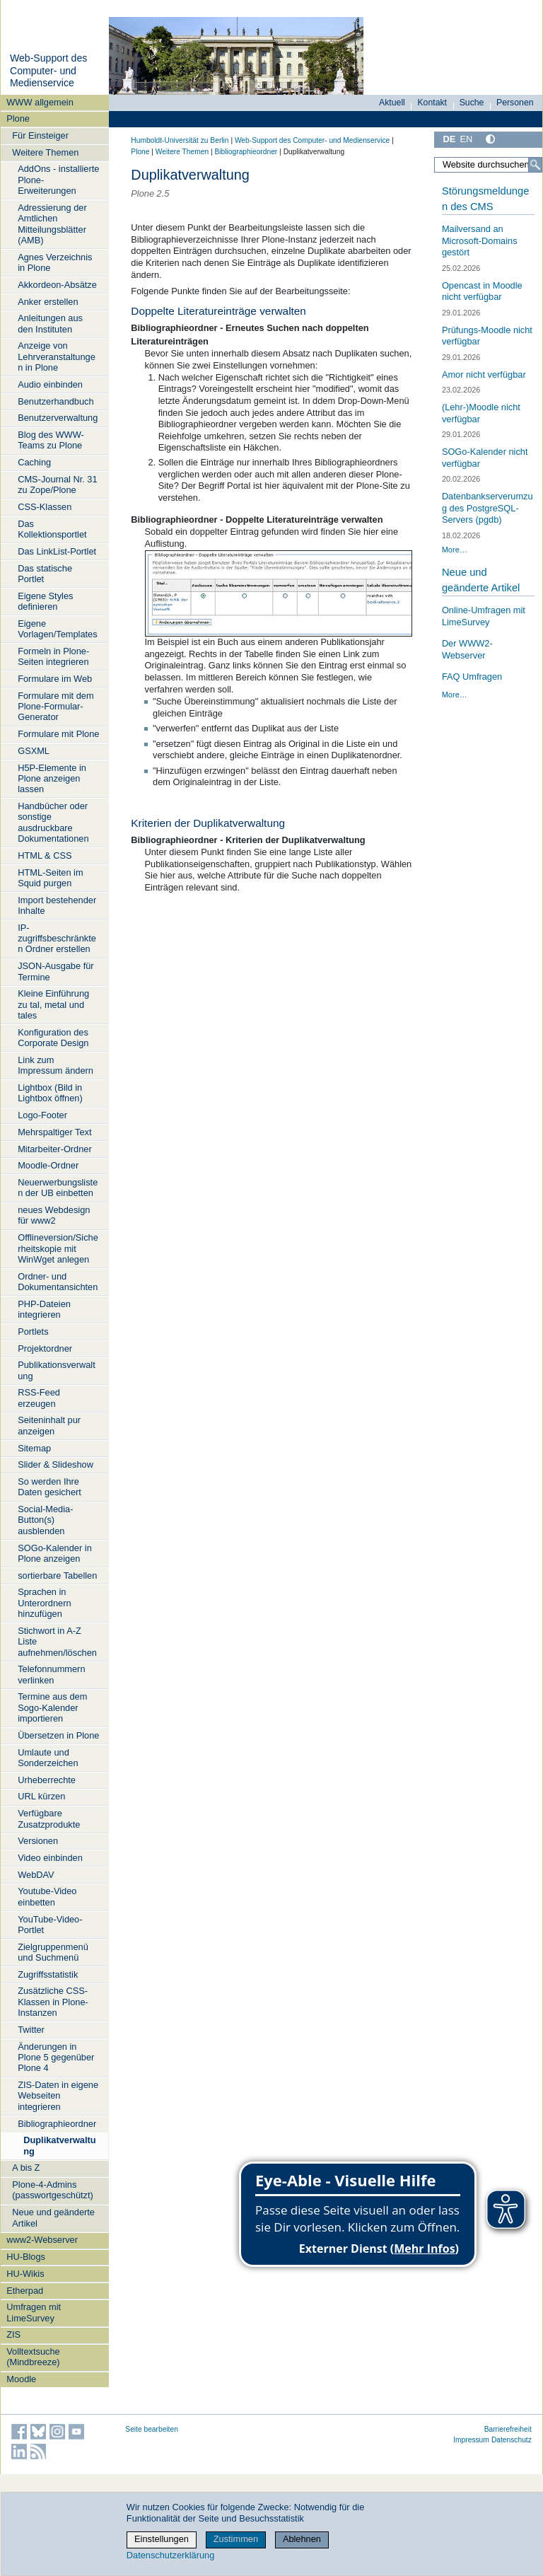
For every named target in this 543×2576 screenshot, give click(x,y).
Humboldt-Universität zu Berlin (179, 140)
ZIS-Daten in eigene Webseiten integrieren (58, 2095)
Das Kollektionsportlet (52, 529)
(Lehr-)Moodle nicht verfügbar (481, 413)
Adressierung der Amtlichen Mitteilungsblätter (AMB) (52, 223)
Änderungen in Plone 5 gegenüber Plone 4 (56, 2057)
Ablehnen (302, 2539)
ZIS (13, 2334)
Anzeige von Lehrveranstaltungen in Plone (56, 356)
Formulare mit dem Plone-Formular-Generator (55, 706)
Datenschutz (511, 2440)
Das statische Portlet (45, 573)
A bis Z (26, 2167)
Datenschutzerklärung (170, 2555)
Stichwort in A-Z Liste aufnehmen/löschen (57, 1641)
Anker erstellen (48, 301)
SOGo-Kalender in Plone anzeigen (55, 1553)
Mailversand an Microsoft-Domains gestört (480, 240)
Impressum (471, 2440)
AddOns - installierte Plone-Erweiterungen (58, 179)
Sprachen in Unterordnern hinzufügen (44, 1602)
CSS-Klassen (44, 506)
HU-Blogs (25, 2256)
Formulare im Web (55, 678)
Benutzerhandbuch (55, 401)
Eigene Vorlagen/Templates (57, 628)
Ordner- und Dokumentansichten (58, 1281)
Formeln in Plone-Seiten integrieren (53, 656)
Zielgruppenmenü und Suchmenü (53, 1952)
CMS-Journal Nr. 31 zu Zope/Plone (57, 484)
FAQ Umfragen (472, 676)
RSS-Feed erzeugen (39, 1397)
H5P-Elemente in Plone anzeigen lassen (52, 778)
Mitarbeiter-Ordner (55, 1149)
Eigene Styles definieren (45, 601)
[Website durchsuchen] (488, 165)
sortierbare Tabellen (57, 1575)
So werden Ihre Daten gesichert (49, 1486)
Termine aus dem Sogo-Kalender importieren (52, 1707)
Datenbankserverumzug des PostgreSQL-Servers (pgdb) (487, 508)
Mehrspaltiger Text (54, 1132)
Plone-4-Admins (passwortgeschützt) (52, 2189)
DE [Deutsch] (449, 139)
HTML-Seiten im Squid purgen (50, 877)
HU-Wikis (25, 2273)
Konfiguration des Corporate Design (53, 1037)
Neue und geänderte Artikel (53, 2217)
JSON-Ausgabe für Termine (55, 971)
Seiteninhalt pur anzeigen (49, 1425)
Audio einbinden (50, 384)
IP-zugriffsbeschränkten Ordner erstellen (57, 938)
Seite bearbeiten (151, 2429)
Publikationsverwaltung (56, 1370)
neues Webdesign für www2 (54, 1215)
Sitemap (34, 1448)
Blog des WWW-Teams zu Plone (51, 440)
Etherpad (24, 2290)
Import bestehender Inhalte (57, 905)
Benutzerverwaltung (58, 417)
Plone (18, 118)
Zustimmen (236, 2539)
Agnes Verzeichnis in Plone (55, 262)
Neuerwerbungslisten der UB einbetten (58, 1187)
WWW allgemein (40, 102)
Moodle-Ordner (48, 1165)
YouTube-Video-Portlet (50, 1924)
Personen (515, 103)
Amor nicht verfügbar (484, 374)
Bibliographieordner (57, 2123)
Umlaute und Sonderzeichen (48, 1757)
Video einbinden (50, 1857)
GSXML (33, 750)
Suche (472, 103)
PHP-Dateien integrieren (44, 1309)
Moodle (21, 2379)
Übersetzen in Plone (58, 1735)
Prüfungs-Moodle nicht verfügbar (487, 336)
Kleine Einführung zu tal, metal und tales (53, 1004)
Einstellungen (161, 2539)
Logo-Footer (42, 1115)
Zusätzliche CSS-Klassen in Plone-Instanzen (53, 2001)
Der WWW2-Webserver (467, 649)
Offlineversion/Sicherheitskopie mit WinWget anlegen (58, 1248)
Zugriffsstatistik (48, 1974)
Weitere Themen (45, 152)
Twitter (31, 2029)
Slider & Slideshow (55, 1464)
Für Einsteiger (40, 135)
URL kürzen (41, 1796)
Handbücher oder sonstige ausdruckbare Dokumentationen (53, 822)
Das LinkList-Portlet (57, 551)
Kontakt (432, 103)
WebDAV (36, 1874)
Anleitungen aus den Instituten (50, 323)
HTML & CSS (44, 855)
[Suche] (535, 165)
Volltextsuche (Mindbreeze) (32, 2356)
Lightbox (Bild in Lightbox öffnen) (50, 1092)
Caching (34, 462)
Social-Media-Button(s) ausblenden (45, 1520)
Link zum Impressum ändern (55, 1065)
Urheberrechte (47, 1780)
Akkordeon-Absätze (57, 284)
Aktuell (392, 103)
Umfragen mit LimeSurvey (33, 2312)
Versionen (38, 1840)
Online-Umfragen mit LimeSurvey (483, 616)
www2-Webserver (42, 2239)
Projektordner (45, 1348)
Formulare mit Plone (58, 734)
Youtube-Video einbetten (47, 1896)
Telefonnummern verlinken (51, 1674)
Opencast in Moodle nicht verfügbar (482, 291)
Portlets (33, 1331)
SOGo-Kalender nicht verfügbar (485, 457)
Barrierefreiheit (508, 2429)
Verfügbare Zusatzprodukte (49, 1818)
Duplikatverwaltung (59, 2145)
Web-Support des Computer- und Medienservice (48, 70)
